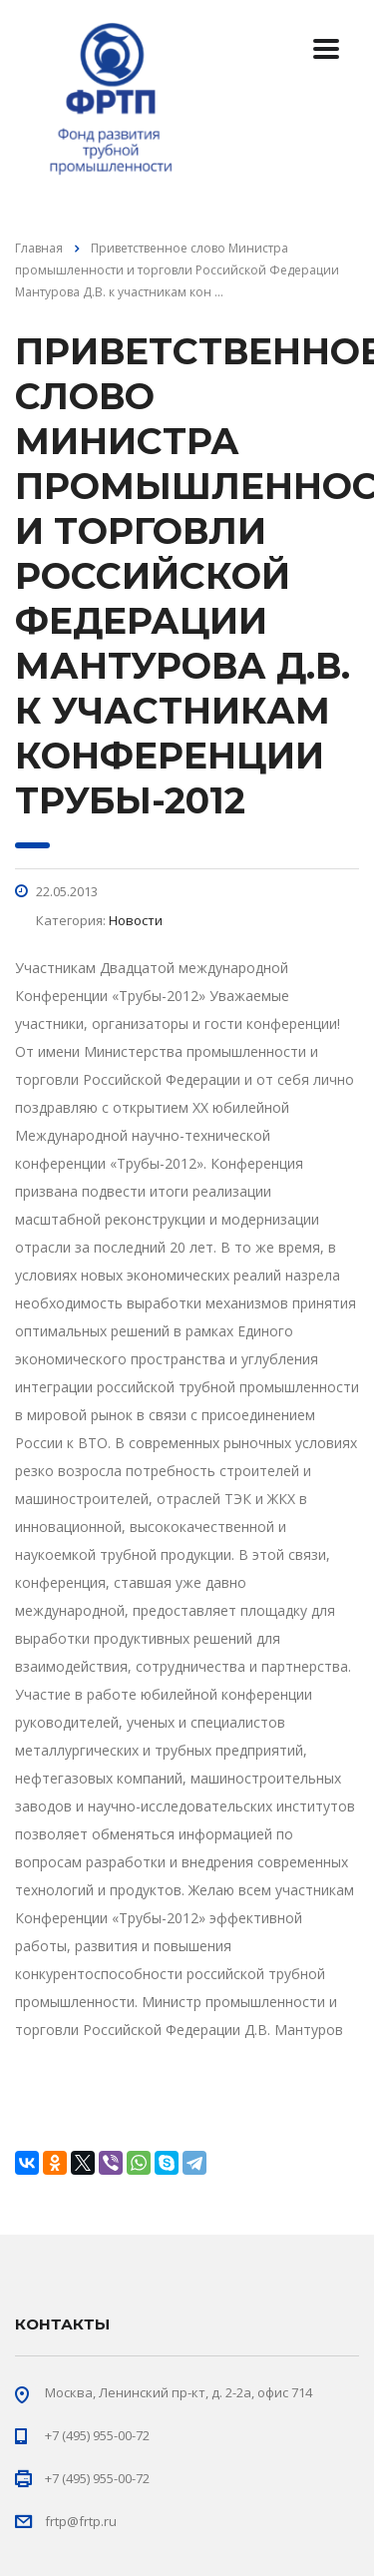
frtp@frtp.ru (81, 2521)
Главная (39, 248)
